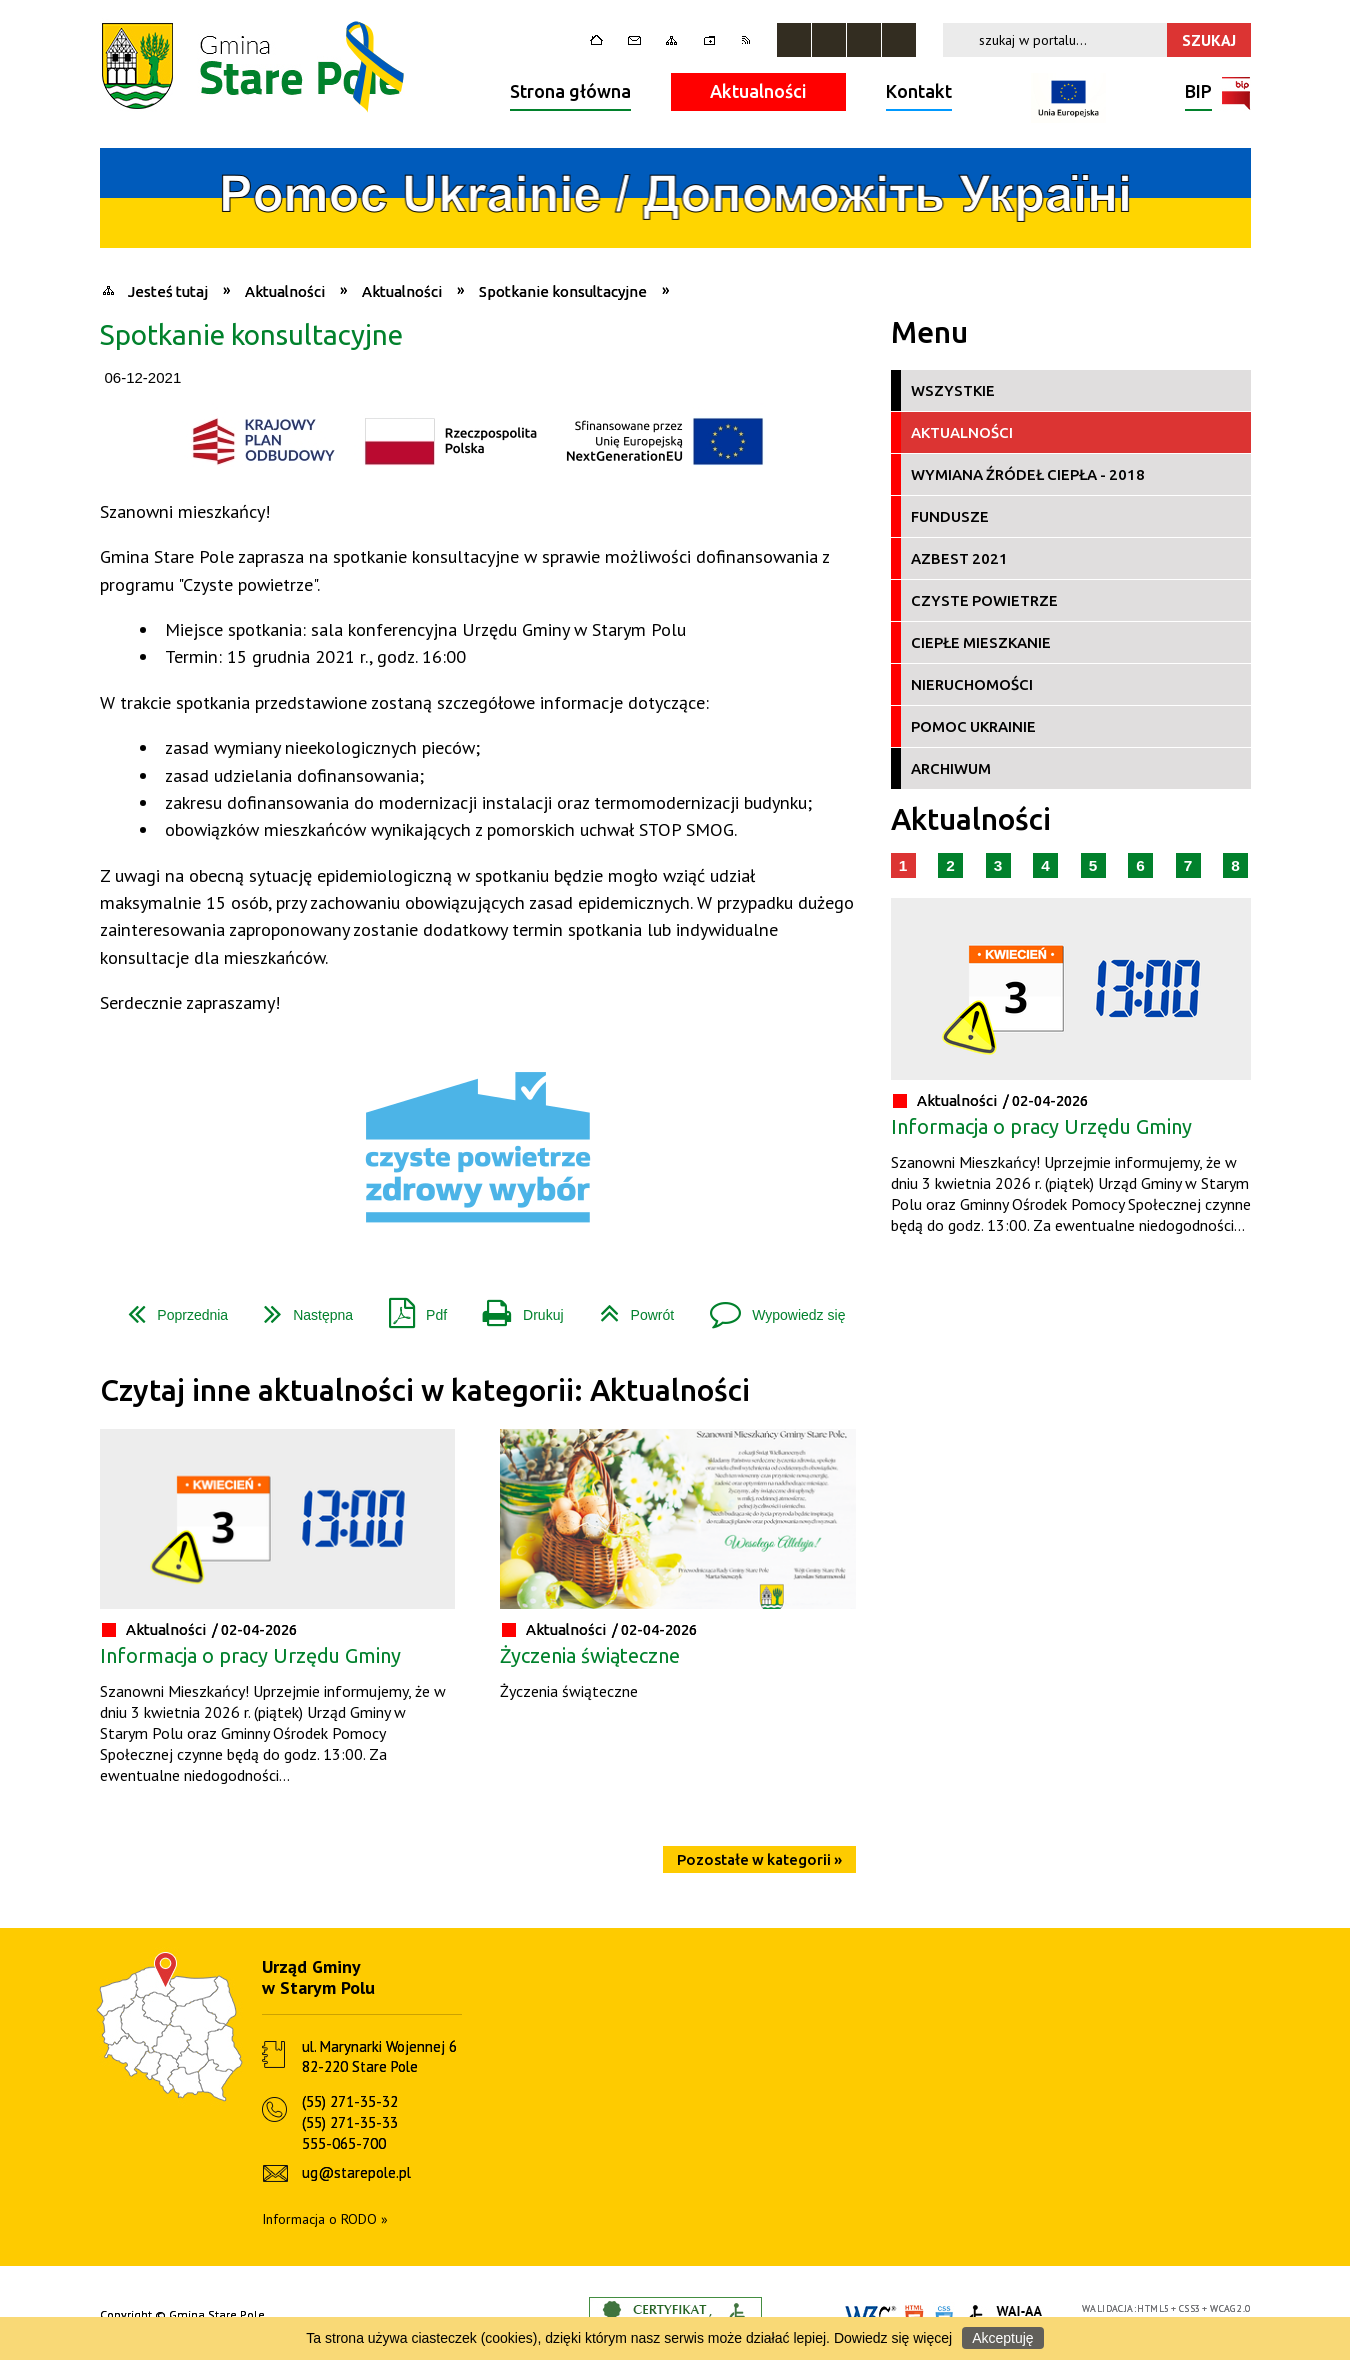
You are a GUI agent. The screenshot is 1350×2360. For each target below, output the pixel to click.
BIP (1198, 93)
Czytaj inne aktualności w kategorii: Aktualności (425, 1390)
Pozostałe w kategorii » (759, 1859)
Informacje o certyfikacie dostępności (675, 2315)
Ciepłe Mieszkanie (981, 642)
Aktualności (758, 91)
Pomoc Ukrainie (973, 726)
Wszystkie (953, 390)
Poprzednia (170, 1307)
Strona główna (570, 91)
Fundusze (950, 516)
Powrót (629, 1307)
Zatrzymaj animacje (794, 40)
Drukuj (515, 1307)
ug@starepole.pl (356, 2172)
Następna (300, 1307)
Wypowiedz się (769, 1307)
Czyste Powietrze (984, 600)
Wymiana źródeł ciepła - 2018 (1028, 474)
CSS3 (1190, 2308)
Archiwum (951, 768)
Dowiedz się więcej (893, 2338)
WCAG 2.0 (1230, 2308)
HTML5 (1153, 2308)
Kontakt (919, 91)
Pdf (410, 1307)
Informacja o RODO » (325, 2219)
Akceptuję (1002, 2338)
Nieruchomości (972, 684)
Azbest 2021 (959, 558)
